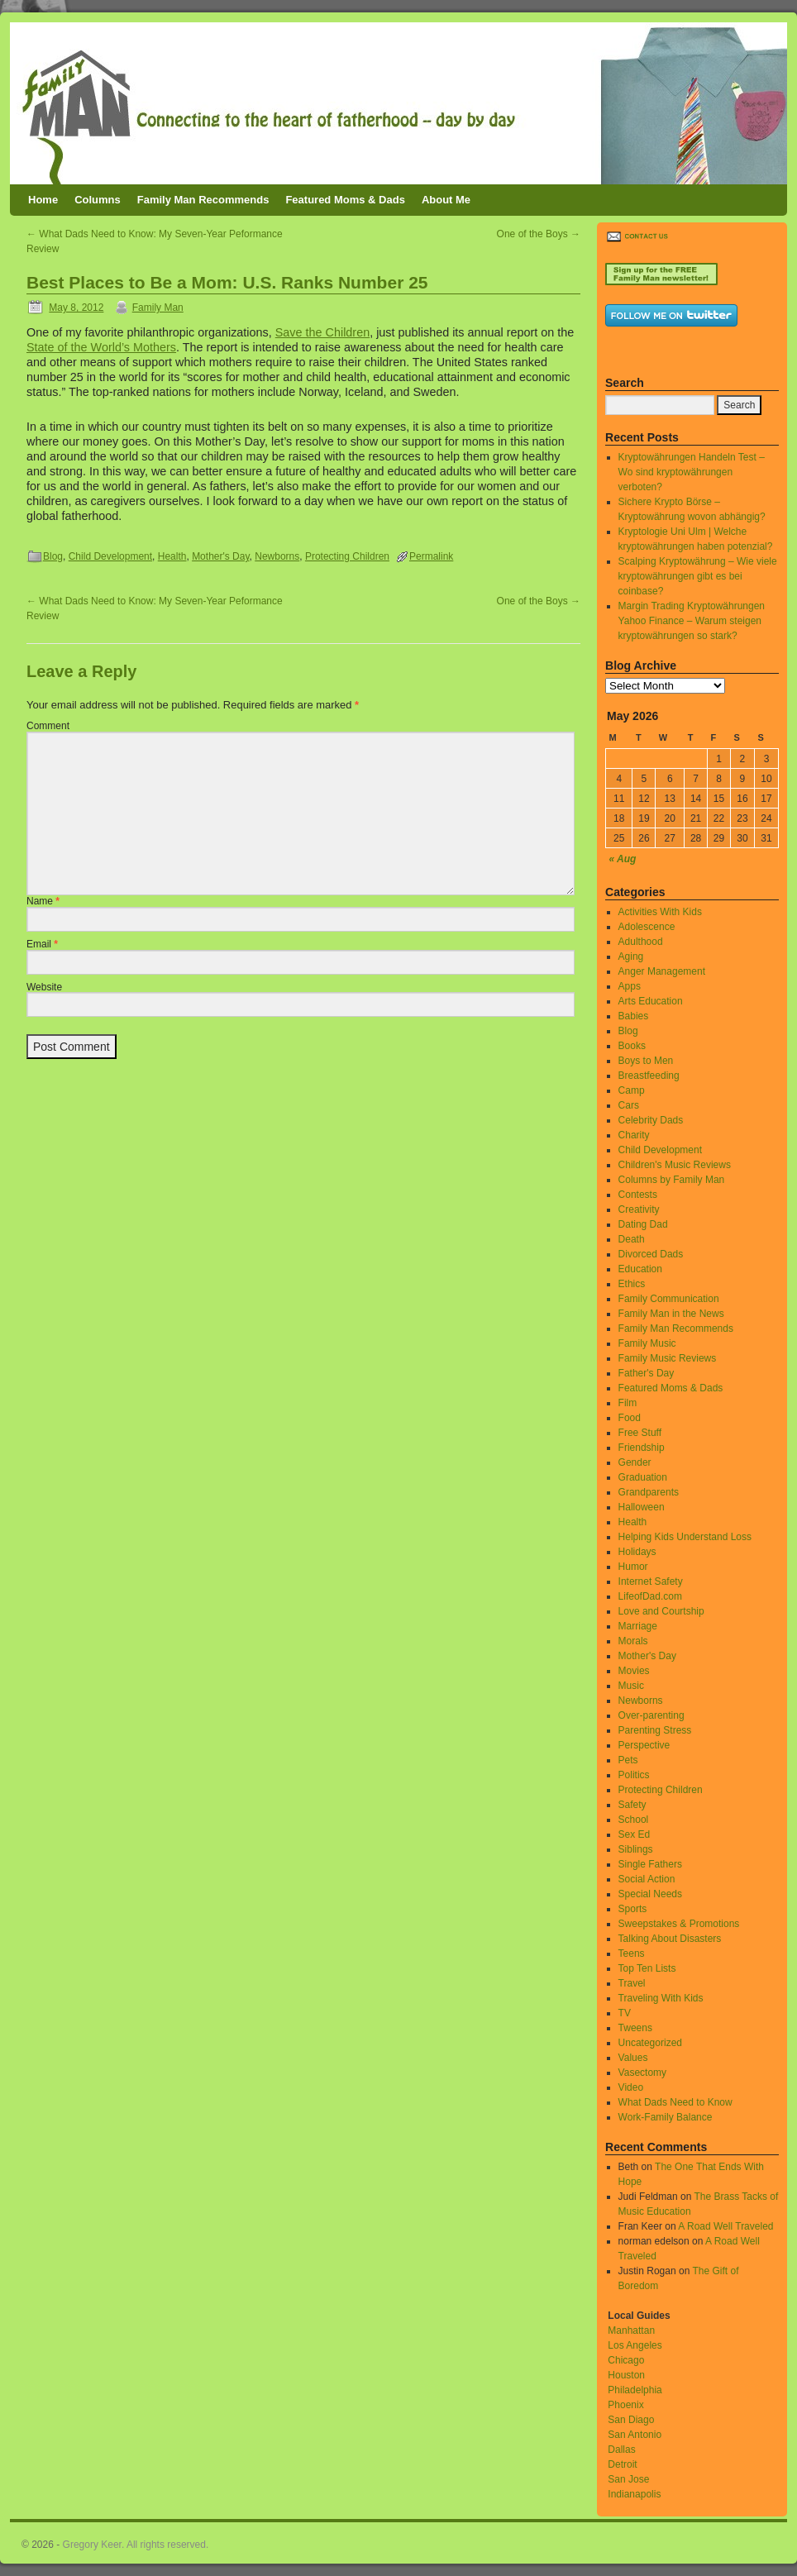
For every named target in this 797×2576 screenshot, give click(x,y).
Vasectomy (642, 2072)
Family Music (647, 1343)
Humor (633, 1566)
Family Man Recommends (203, 199)
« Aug (623, 859)
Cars (628, 1105)
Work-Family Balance (665, 2117)
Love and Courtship (661, 1611)
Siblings (635, 1849)
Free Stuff (639, 1432)
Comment (47, 726)
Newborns (277, 556)
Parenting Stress (655, 1730)
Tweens (635, 2028)
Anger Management (661, 971)
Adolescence (646, 927)
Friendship (641, 1447)
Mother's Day (220, 556)
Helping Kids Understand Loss (685, 1537)
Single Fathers (650, 1864)
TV (624, 2013)
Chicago (626, 2360)
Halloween (641, 1507)
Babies (633, 1016)
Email (42, 944)
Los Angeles (634, 2345)
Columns (97, 199)
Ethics (632, 1284)
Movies (634, 1671)
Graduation (642, 1477)
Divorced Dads (651, 1254)
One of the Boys (538, 234)
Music (631, 1685)
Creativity (639, 1209)
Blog (53, 556)
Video (630, 2087)
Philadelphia (634, 2390)
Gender (634, 1462)
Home (43, 199)
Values (633, 2057)
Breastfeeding (649, 1075)
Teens (631, 1953)
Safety (632, 1804)
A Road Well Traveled (725, 2226)
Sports (632, 1909)
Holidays (637, 1552)
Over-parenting (651, 1715)
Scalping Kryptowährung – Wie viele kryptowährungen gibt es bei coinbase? (697, 576)
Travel (632, 1983)
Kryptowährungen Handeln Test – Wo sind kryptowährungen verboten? (691, 472)
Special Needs (650, 1894)
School (633, 1819)
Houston (626, 2375)
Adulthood (640, 941)
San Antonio (634, 2434)
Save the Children (322, 332)
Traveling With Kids (661, 1998)
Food (629, 1418)
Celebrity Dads (651, 1120)
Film (627, 1403)
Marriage (637, 1626)
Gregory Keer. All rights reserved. (136, 2544)
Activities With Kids (660, 912)
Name (43, 901)
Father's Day (646, 1373)
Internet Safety (650, 1581)
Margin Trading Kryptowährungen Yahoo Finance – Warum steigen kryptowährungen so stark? (691, 621)
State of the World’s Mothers (101, 347)
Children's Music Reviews (674, 1165)
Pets (628, 1760)
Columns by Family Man (671, 1179)
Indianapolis (634, 2494)
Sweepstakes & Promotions (679, 1924)
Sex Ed (634, 1834)
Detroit (622, 2464)
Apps (629, 986)
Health (172, 556)
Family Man (158, 307)
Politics (634, 1775)
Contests (637, 1194)
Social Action (646, 1879)
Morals (633, 1641)
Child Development (110, 556)
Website (44, 987)
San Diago (631, 2420)
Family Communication (668, 1299)
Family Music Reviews (667, 1358)
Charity (634, 1135)
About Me (446, 199)
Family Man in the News (671, 1313)
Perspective (644, 1745)
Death (631, 1239)
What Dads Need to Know (675, 2102)
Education (640, 1269)
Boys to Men (646, 1060)
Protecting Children (347, 556)
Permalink (431, 556)
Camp (631, 1090)
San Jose (628, 2479)
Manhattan (631, 2330)
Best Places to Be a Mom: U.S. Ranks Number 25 (227, 282)
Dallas (621, 2449)
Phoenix (625, 2405)
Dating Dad (643, 1224)
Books (632, 1046)
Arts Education (650, 1001)
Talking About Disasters (670, 1938)
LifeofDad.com (650, 1596)
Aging (631, 956)
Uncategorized (650, 2043)
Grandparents (648, 1492)
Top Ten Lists (647, 1968)
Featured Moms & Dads (344, 199)
